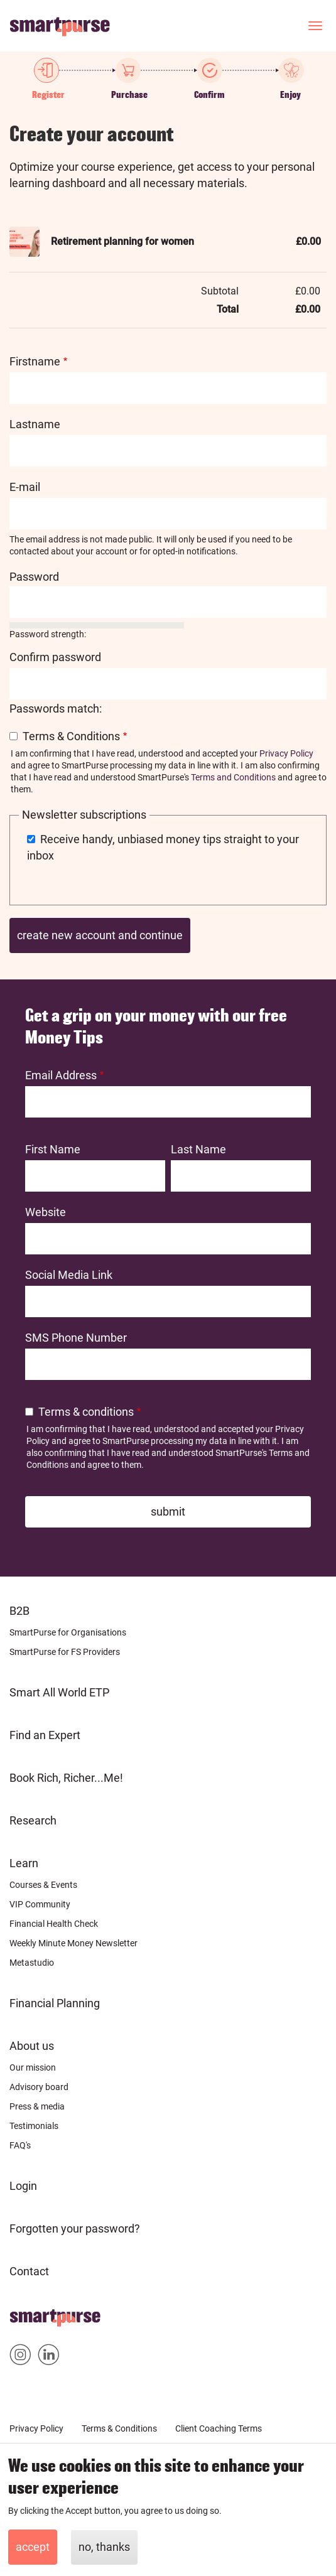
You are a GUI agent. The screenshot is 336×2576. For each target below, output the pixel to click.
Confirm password (55, 657)
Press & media (37, 2106)
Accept (33, 2546)
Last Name (198, 1149)
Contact (29, 2271)
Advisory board (38, 2087)
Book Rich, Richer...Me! (66, 1777)
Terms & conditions (86, 1411)
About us (31, 2045)
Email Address (61, 1075)
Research (33, 1820)
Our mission (32, 2067)
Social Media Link (68, 1274)
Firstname (34, 361)
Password (34, 576)
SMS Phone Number (76, 1337)
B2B (19, 1610)
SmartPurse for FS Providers (64, 1652)
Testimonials (33, 2126)
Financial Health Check (53, 1924)
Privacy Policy (286, 753)
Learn (23, 1863)
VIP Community (39, 1904)
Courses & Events (43, 1885)
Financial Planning (54, 2003)
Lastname (34, 424)
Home (24, 2313)
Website (45, 1212)
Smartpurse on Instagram (20, 2357)
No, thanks (104, 2546)
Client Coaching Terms (218, 2428)
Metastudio (31, 1963)
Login (23, 2185)
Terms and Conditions (233, 777)
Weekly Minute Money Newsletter (73, 1943)
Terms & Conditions (71, 736)
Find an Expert (44, 1735)
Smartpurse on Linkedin (49, 2357)
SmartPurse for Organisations (67, 1632)
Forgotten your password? (74, 2228)
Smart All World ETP (59, 1692)
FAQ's (20, 2145)
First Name (52, 1149)
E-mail (24, 486)
